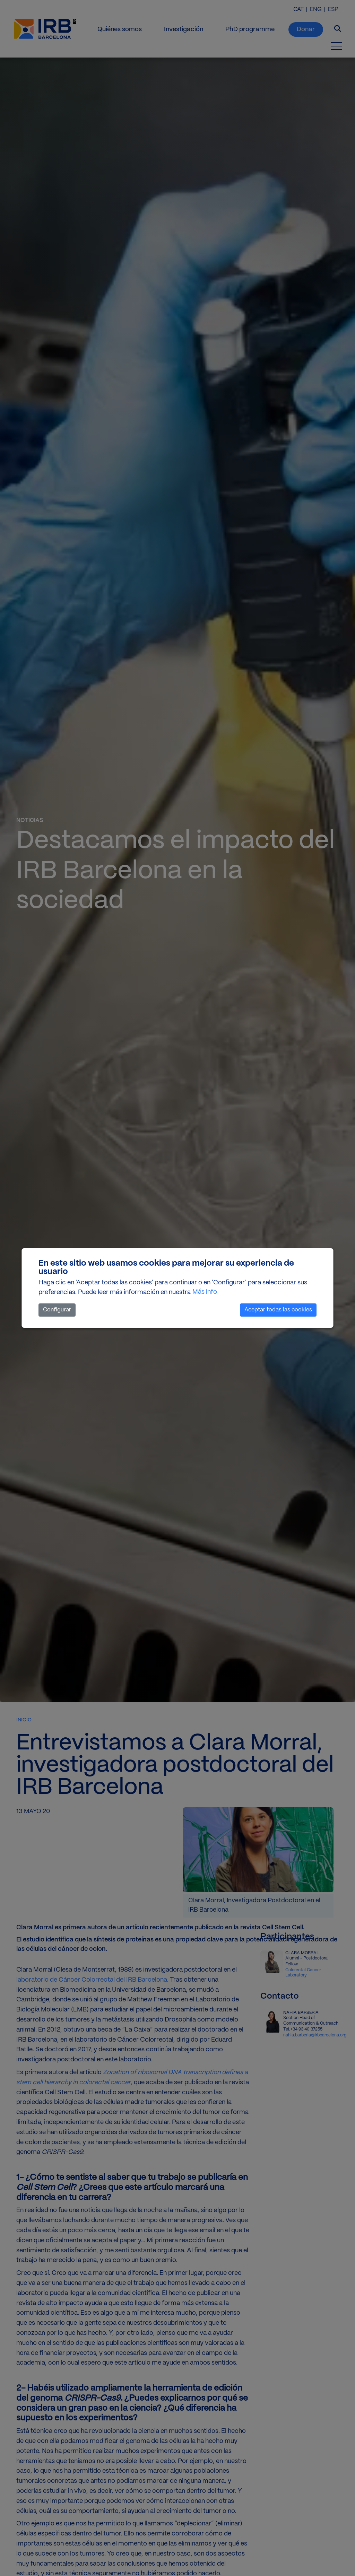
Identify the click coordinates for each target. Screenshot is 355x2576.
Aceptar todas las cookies (278, 1309)
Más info (204, 1292)
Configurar (57, 1309)
